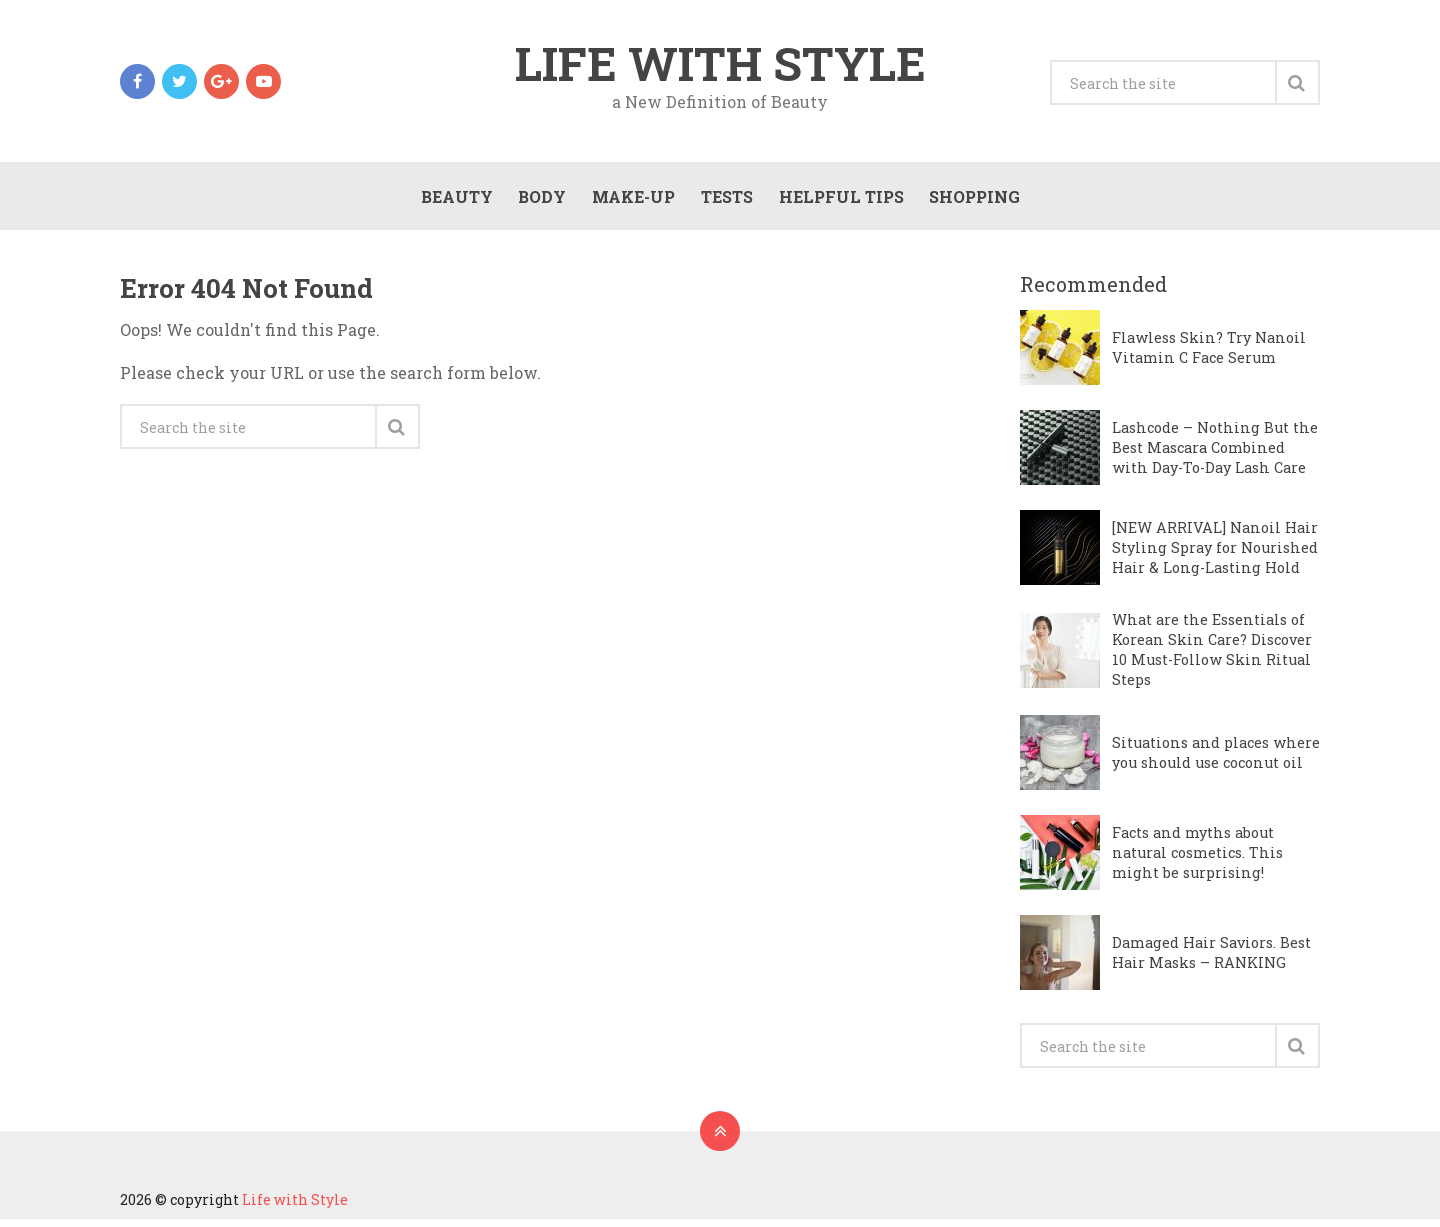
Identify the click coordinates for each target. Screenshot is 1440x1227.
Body (540, 201)
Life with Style (720, 64)
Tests (725, 201)
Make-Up (631, 201)
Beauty (454, 201)
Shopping (973, 201)
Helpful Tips (839, 201)
